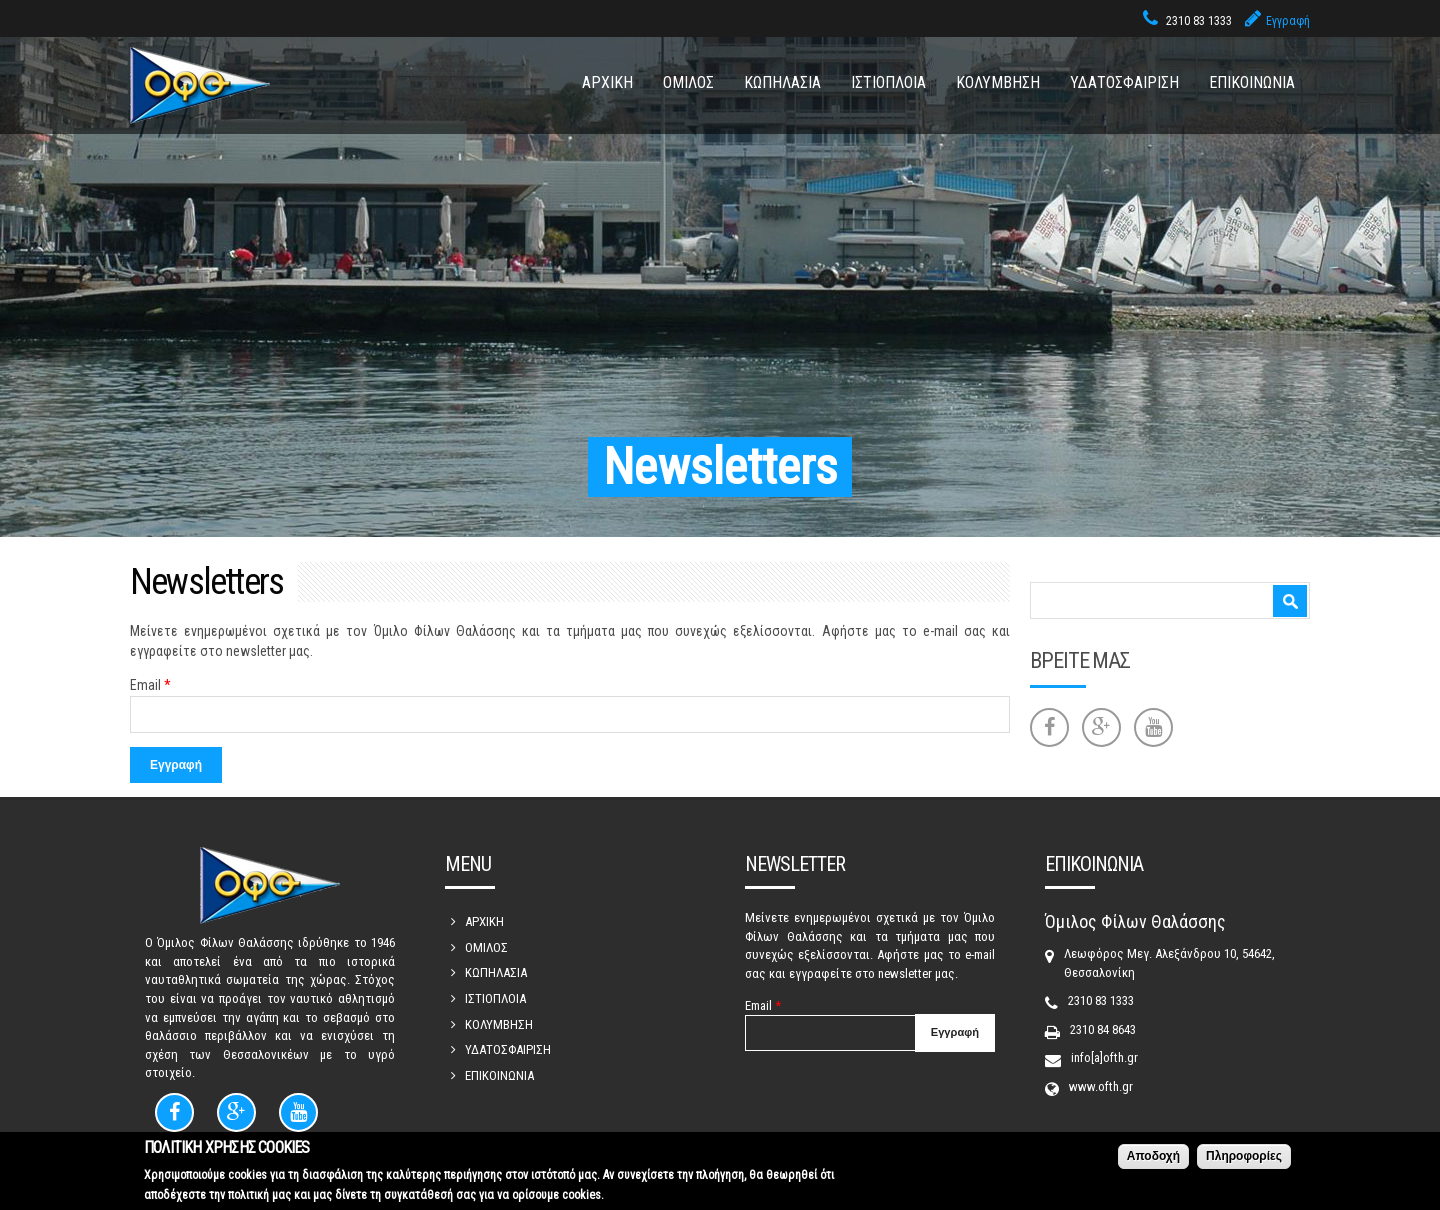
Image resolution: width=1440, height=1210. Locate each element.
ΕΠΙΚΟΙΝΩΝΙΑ (1252, 82)
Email (150, 685)
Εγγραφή (1288, 21)
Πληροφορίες (1244, 1159)
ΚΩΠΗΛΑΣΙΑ (782, 82)
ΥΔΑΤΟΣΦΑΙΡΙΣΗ (1124, 82)
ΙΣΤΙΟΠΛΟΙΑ (888, 82)
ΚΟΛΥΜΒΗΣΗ (998, 82)
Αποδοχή (1153, 1159)
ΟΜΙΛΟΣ (688, 82)
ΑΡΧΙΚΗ (607, 82)
